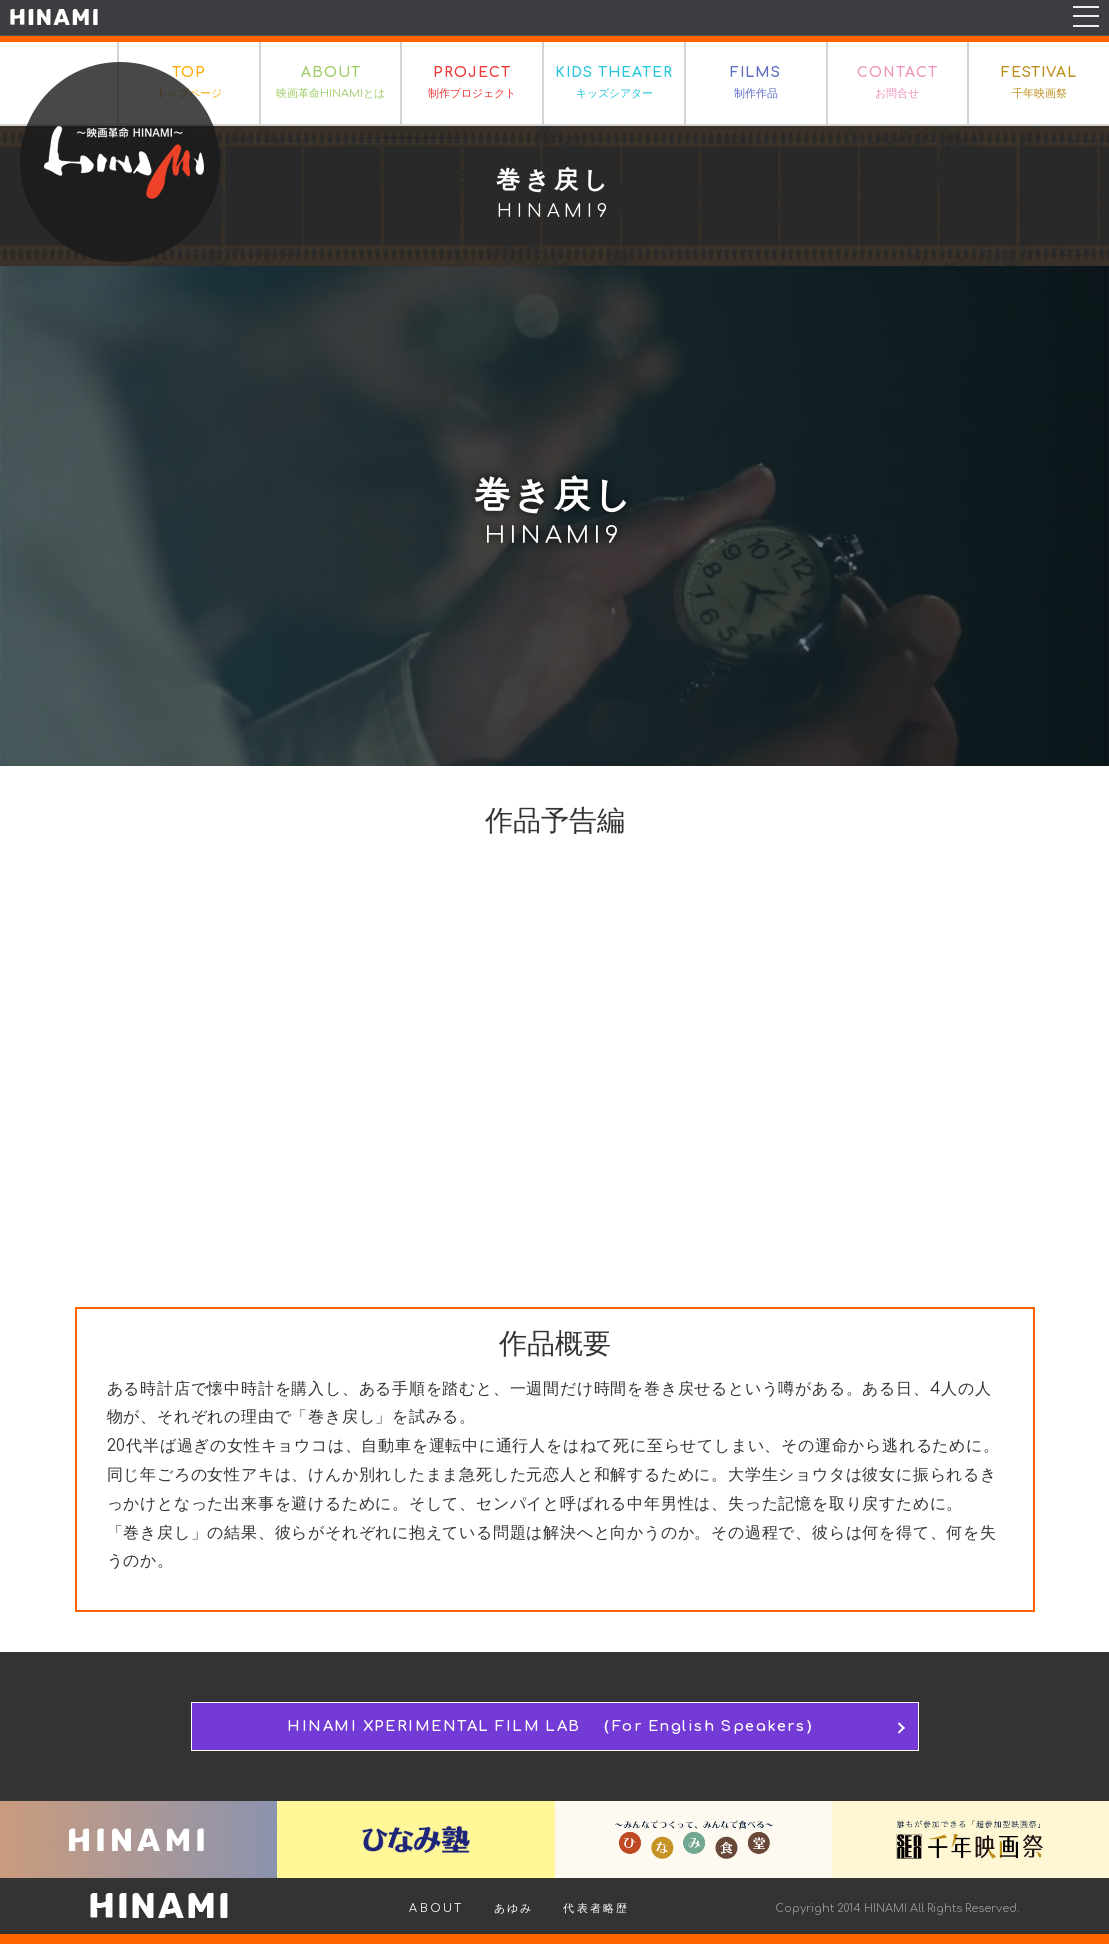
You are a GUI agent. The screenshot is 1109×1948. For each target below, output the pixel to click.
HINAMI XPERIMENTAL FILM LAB (554, 1728)
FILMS (756, 84)
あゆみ (514, 1912)
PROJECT (472, 84)
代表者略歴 (596, 1912)
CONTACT (898, 84)
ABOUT (331, 84)
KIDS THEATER (614, 84)
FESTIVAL (1039, 84)
